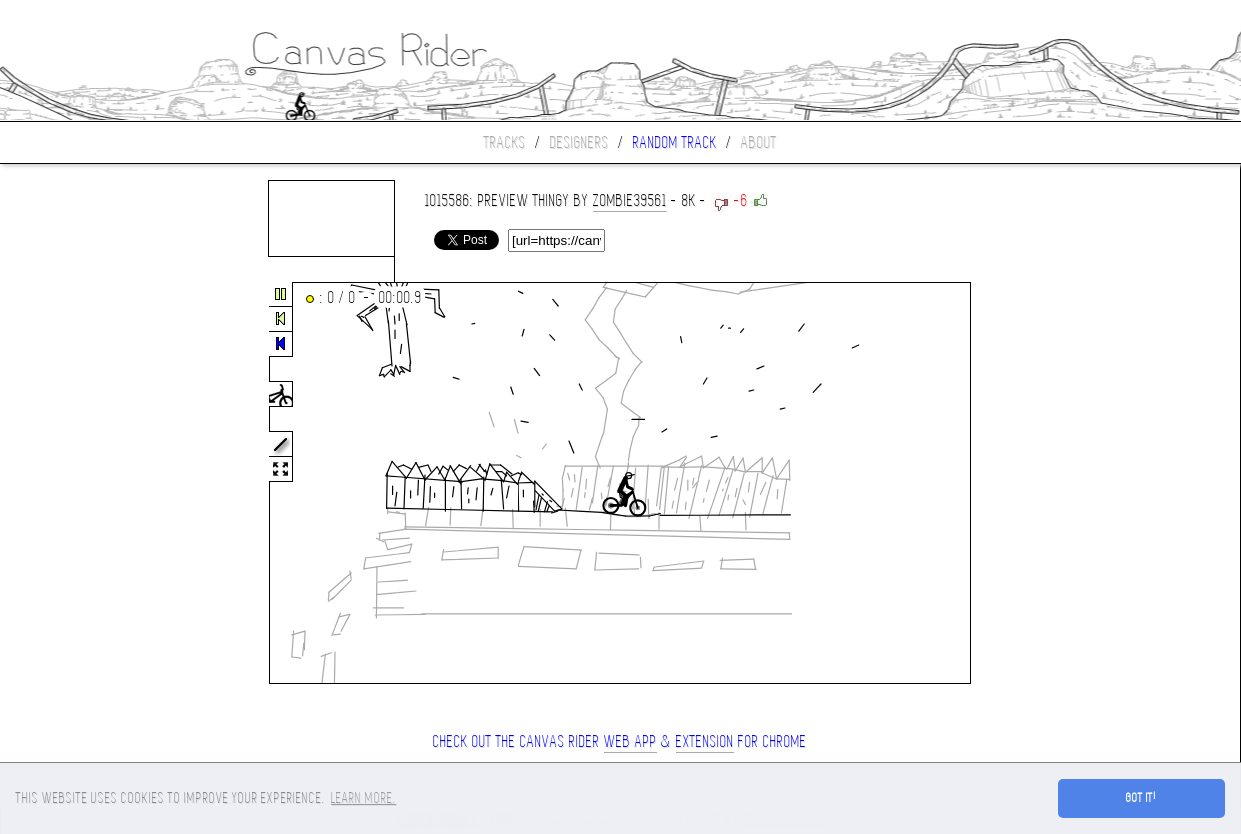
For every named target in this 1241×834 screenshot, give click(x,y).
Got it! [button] (1141, 798)
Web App (630, 741)
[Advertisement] (84, 484)
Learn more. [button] (363, 798)
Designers (579, 142)
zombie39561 (630, 200)
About (759, 142)
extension (705, 741)
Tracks (505, 142)
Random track (675, 142)
